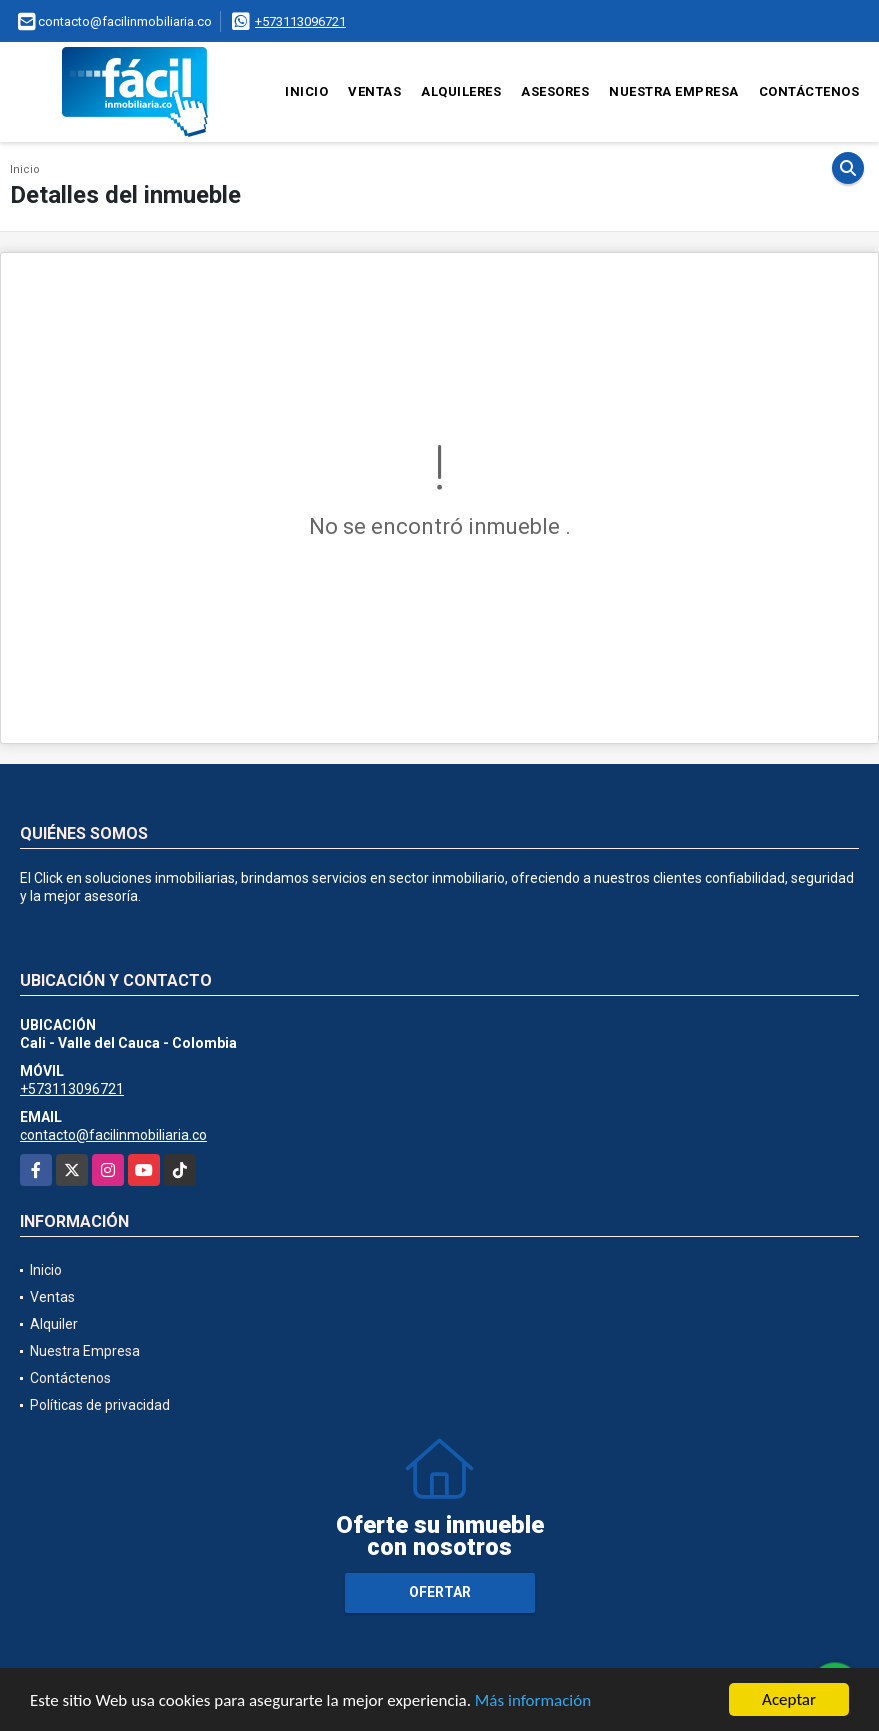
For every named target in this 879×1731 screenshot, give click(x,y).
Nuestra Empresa (674, 91)
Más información (533, 1701)
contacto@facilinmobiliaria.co (113, 1135)
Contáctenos (809, 91)
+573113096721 (300, 21)
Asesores (555, 91)
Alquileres (461, 91)
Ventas (374, 91)
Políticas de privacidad (100, 1405)
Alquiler (54, 1324)
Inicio (306, 91)
